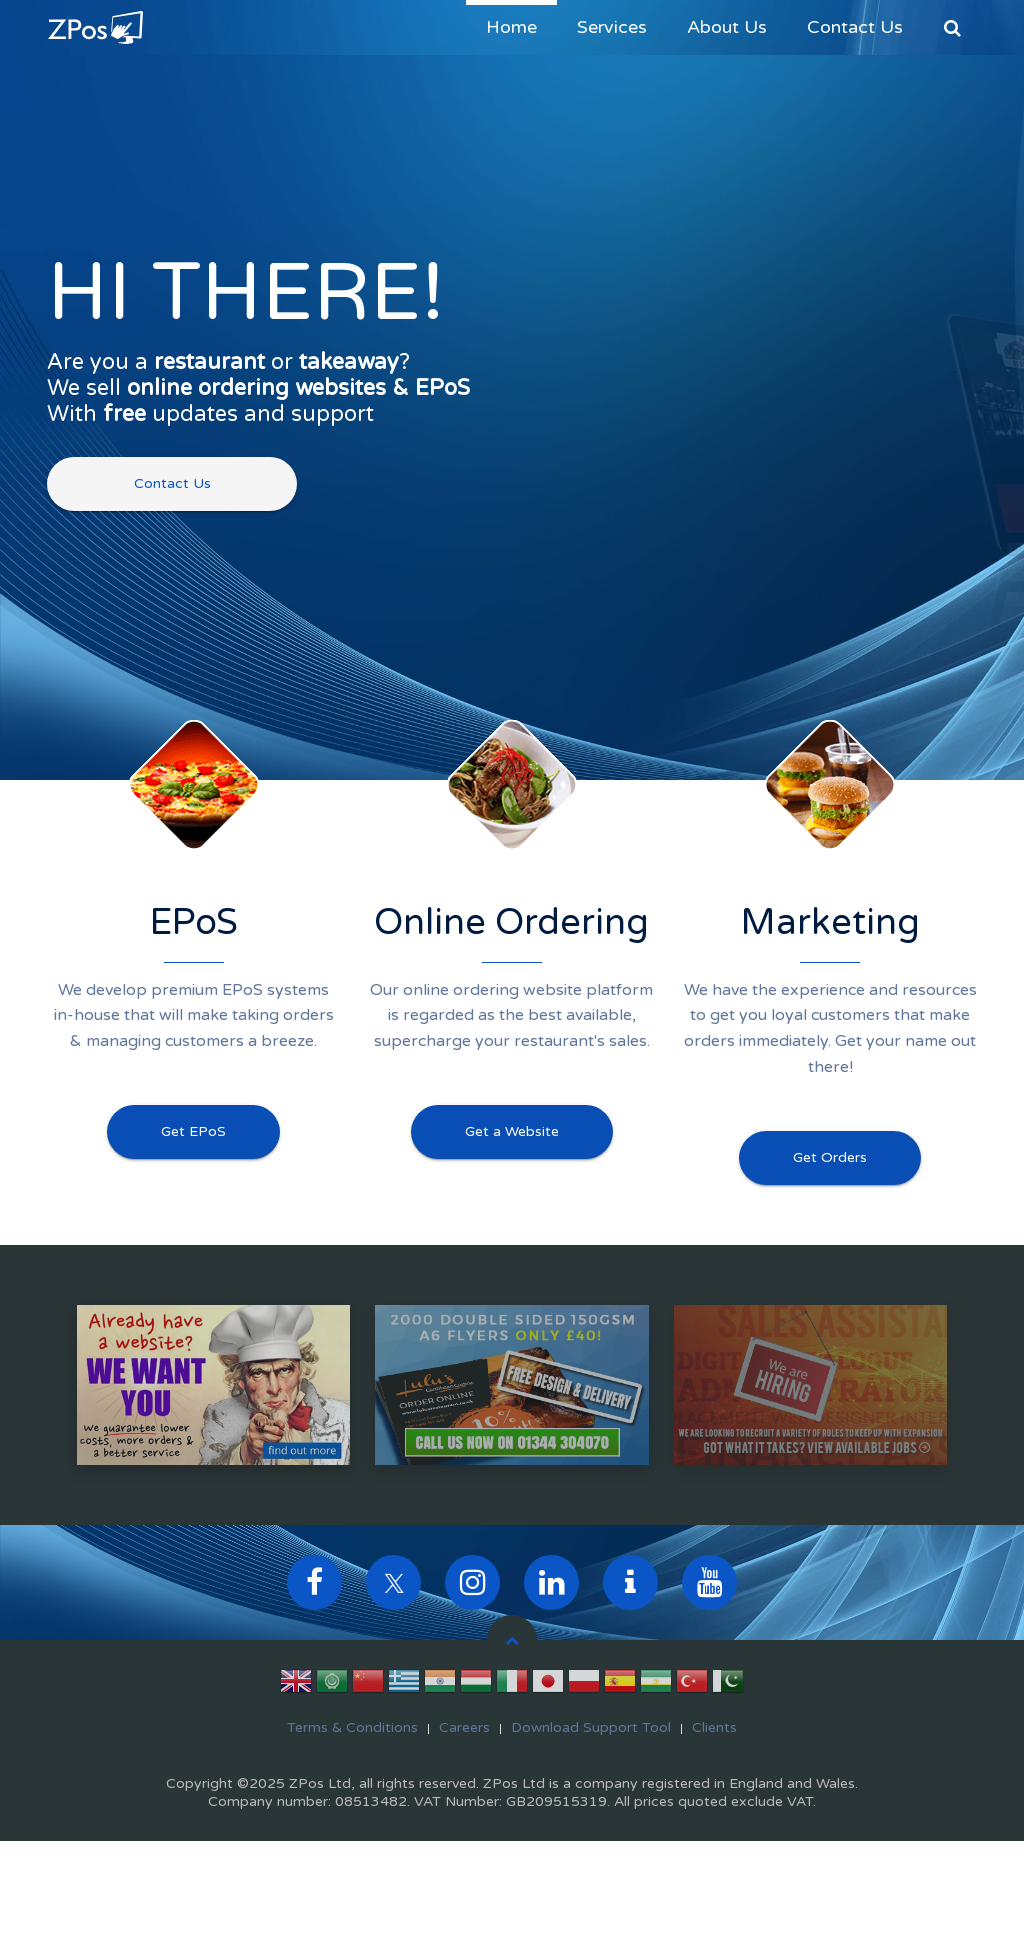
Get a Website (512, 1131)
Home (511, 27)
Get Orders (830, 1157)
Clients (714, 1727)
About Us (727, 27)
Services (612, 27)
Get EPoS (193, 1131)
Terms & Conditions (352, 1727)
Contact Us (855, 27)
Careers (464, 1727)
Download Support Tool (591, 1727)
